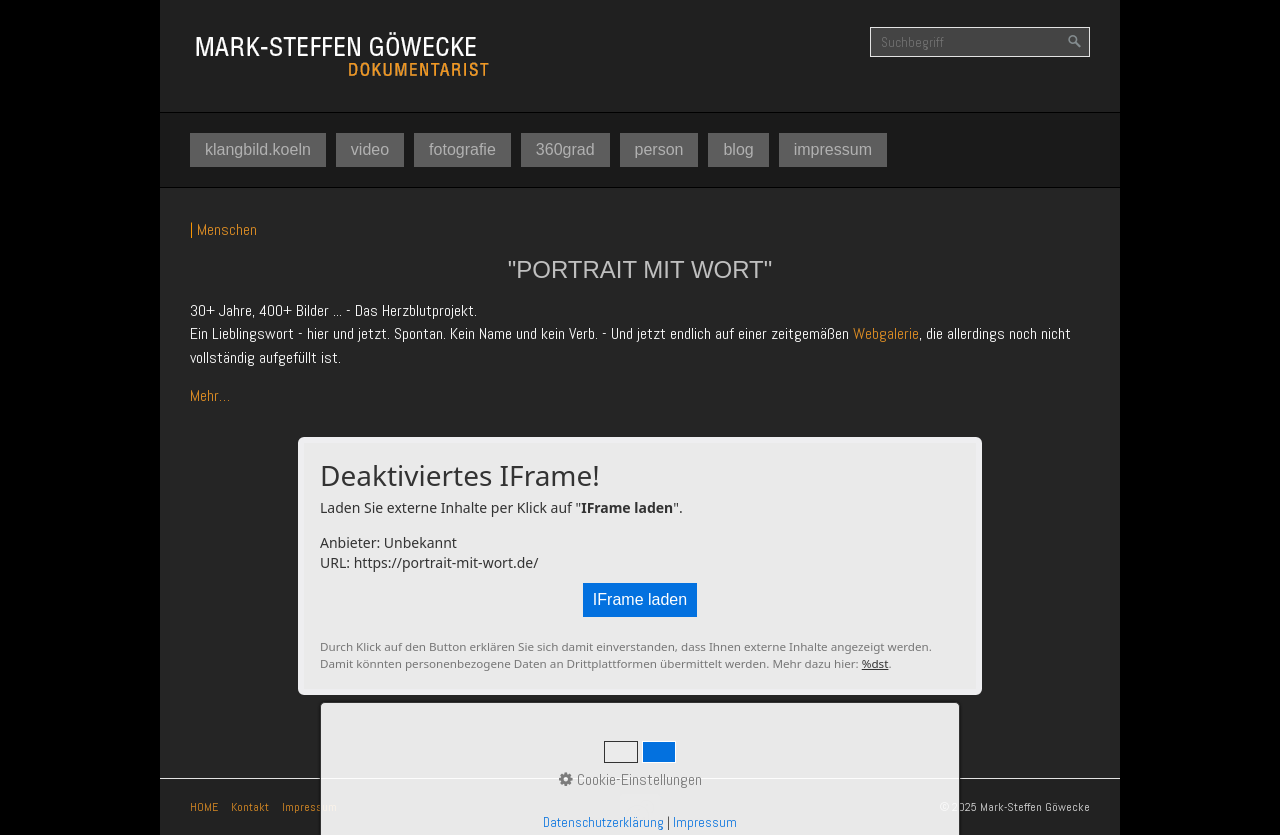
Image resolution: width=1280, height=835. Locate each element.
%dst (875, 663)
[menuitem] (258, 150)
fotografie (462, 149)
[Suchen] (1075, 42)
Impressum (309, 807)
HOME (204, 807)
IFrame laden (640, 599)
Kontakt (250, 807)
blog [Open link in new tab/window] (738, 149)
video (370, 149)
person (659, 149)
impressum (833, 149)
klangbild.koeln (258, 149)
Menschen (227, 229)
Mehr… (210, 395)
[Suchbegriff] (980, 42)
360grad (565, 149)
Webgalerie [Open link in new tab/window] (886, 333)
